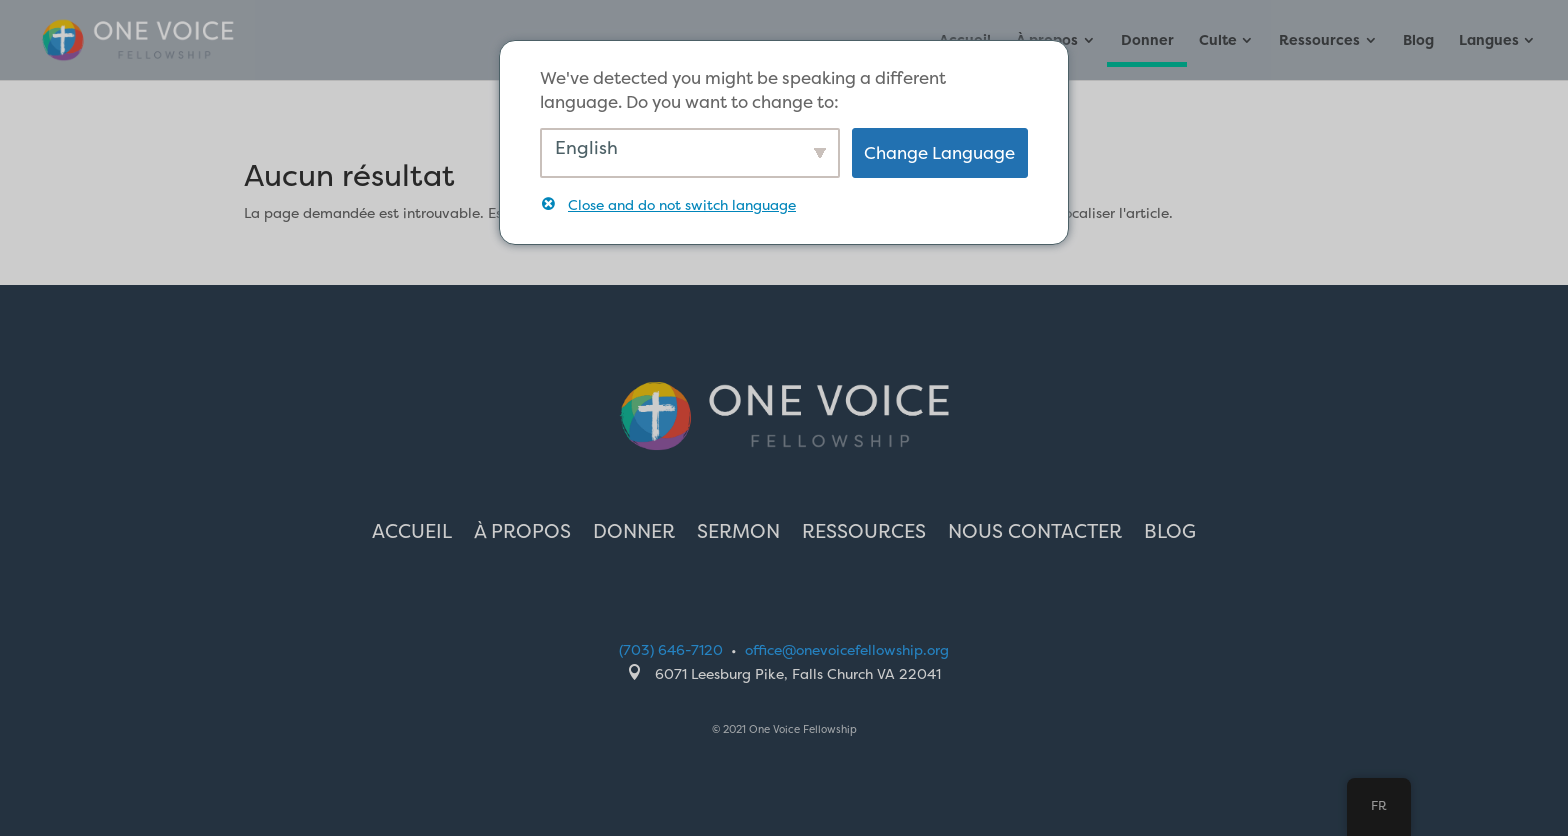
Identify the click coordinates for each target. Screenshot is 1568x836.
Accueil (412, 534)
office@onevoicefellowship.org (847, 649)
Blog (1418, 41)
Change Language (939, 152)
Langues (1489, 41)
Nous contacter (1035, 534)
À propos (522, 534)
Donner (1147, 41)
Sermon (738, 534)
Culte (1218, 41)
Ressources (1319, 41)
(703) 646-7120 (671, 649)
